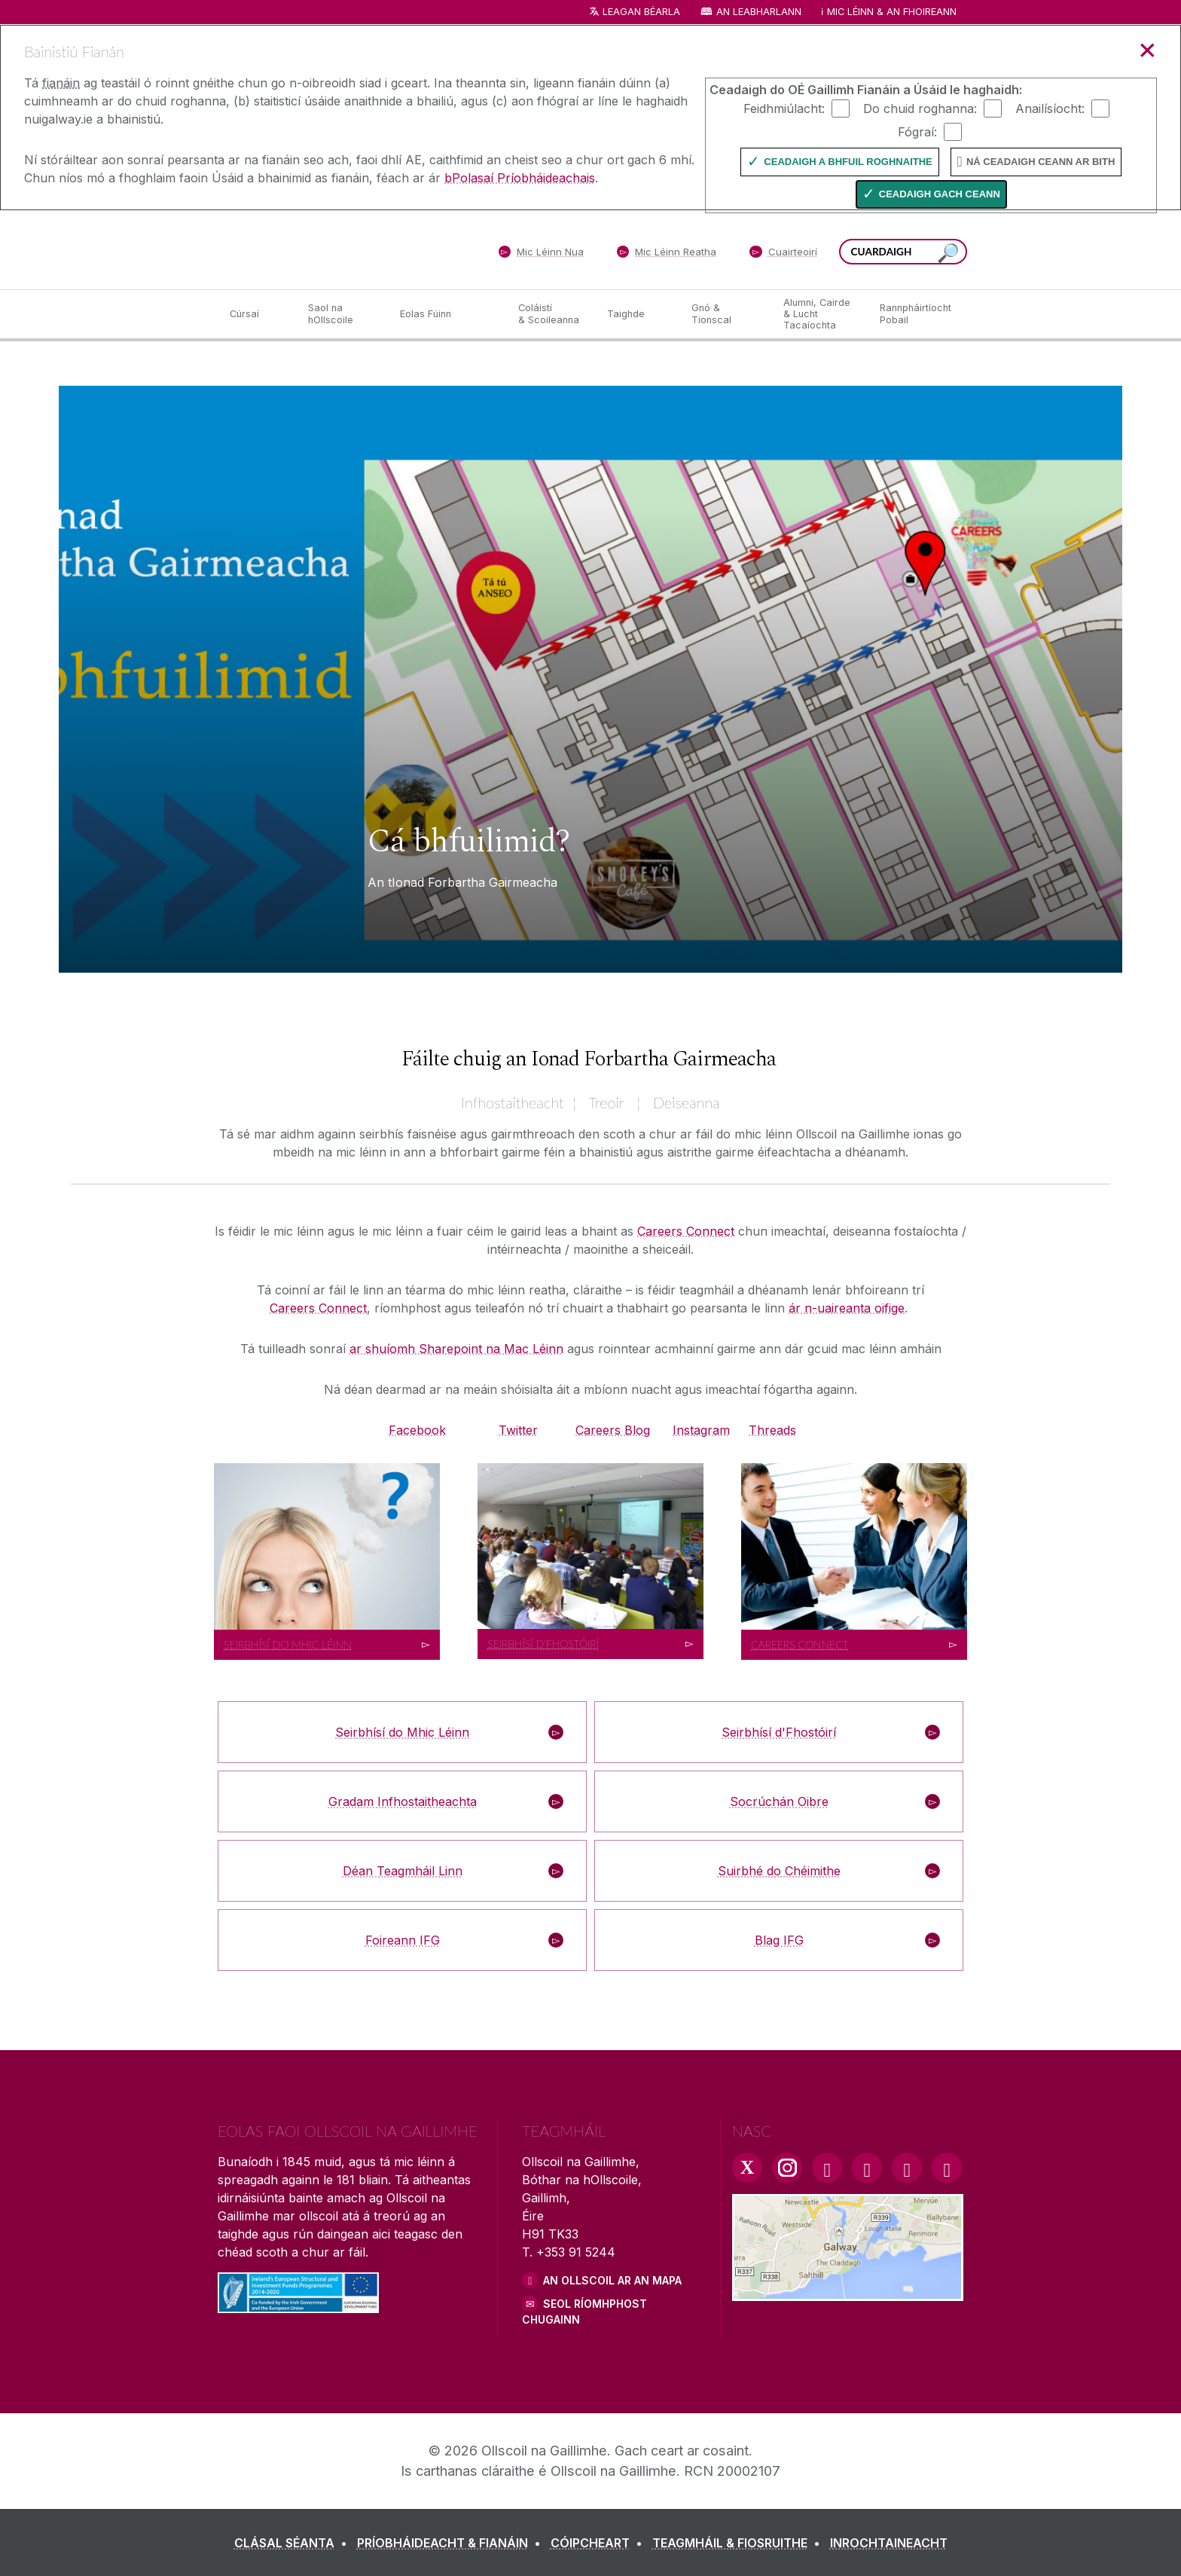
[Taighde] (637, 314)
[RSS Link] (947, 2168)
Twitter (518, 1430)
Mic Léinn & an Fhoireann (892, 11)
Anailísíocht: (1050, 107)
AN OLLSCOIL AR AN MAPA (612, 2280)
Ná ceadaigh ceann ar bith (1040, 161)
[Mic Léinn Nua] (541, 255)
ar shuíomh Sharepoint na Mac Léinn (456, 1348)
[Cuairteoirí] (783, 255)
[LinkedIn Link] (907, 2168)
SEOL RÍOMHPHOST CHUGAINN (584, 2311)
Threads (772, 1430)
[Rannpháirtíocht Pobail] (915, 314)
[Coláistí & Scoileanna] (550, 314)
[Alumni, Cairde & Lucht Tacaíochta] (819, 314)
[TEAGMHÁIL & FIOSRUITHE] (739, 2543)
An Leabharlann (758, 11)
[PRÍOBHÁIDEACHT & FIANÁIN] (452, 2543)
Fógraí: (917, 131)
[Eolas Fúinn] (447, 314)
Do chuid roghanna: (920, 107)
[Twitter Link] (747, 2168)
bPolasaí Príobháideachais (519, 177)
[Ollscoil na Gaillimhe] (327, 249)
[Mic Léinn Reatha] (667, 255)
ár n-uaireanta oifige (847, 1308)
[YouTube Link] (867, 2168)
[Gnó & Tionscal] (725, 314)
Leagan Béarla (641, 11)
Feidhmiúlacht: (784, 107)
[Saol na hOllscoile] (342, 314)
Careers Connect (685, 1231)
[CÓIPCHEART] (599, 2543)
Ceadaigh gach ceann (939, 194)
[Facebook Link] (827, 2168)
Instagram (701, 1430)
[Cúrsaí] (257, 314)
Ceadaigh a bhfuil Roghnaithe (848, 161)
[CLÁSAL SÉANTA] (293, 2543)
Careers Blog (612, 1430)
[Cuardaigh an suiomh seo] (948, 253)
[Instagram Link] (787, 2168)
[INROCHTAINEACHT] (889, 2543)
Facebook (417, 1430)
